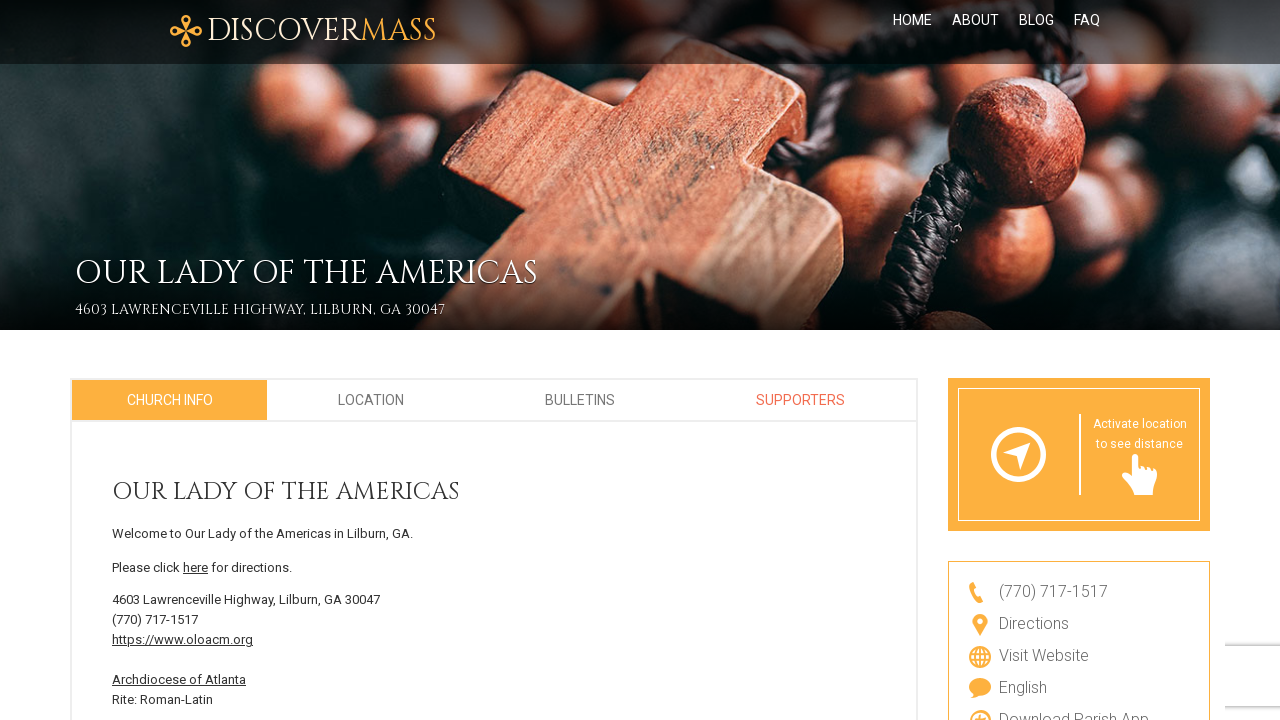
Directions (1034, 623)
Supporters (800, 400)
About (975, 32)
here (195, 567)
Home (912, 32)
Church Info (170, 400)
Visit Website (1044, 655)
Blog (1036, 32)
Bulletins (580, 400)
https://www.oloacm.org (182, 639)
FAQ (1087, 32)
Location (371, 400)
